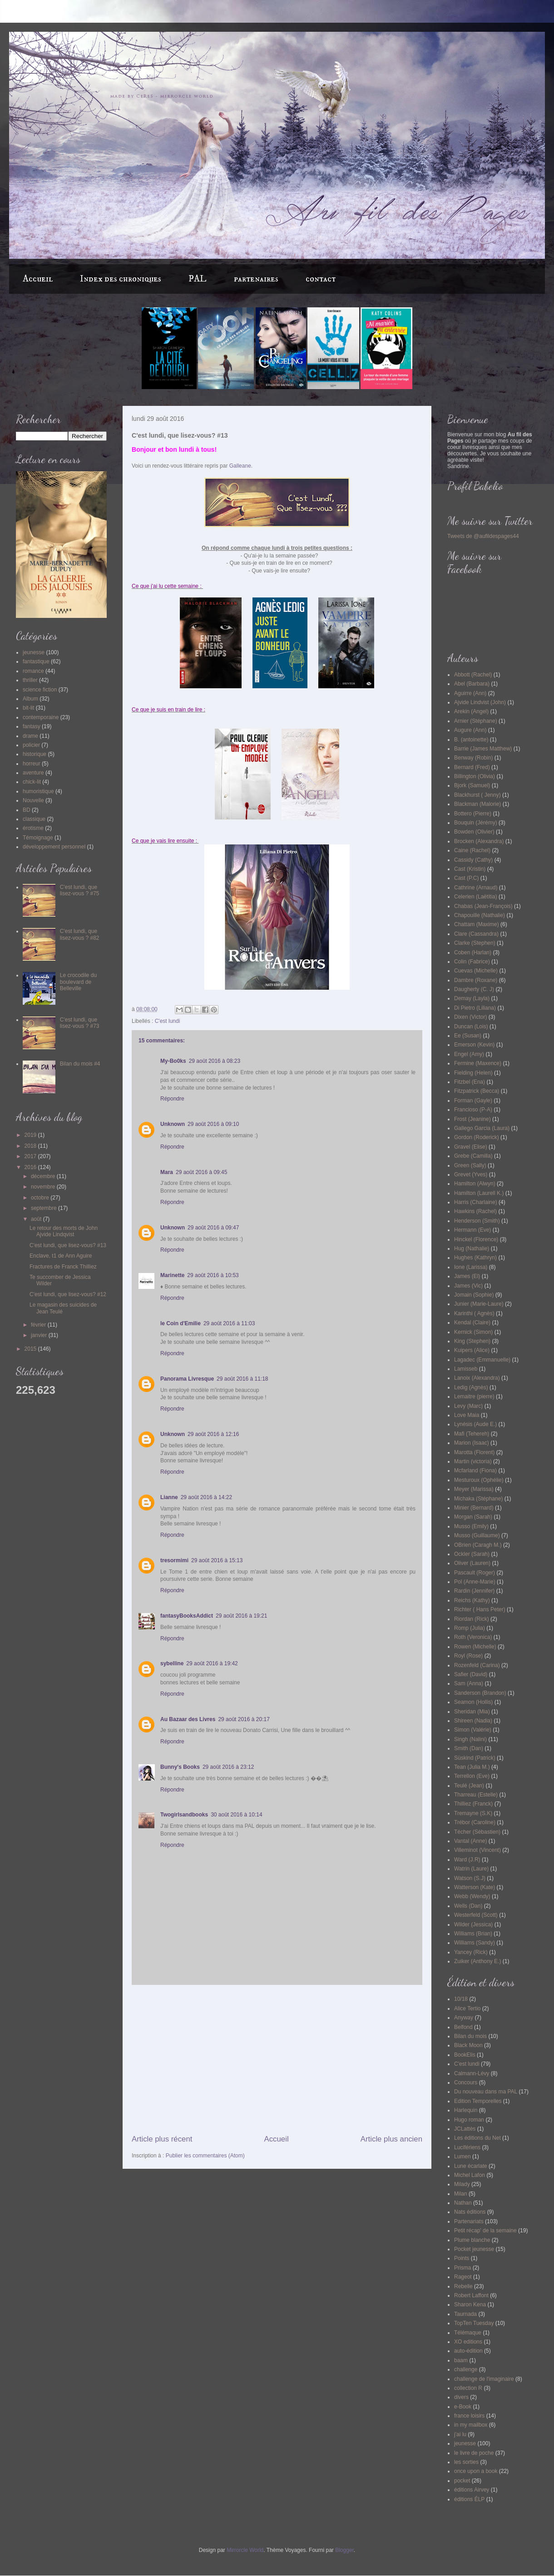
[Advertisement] (277, 2059)
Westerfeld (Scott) (476, 1915)
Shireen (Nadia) (473, 1720)
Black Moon (468, 2045)
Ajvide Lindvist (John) (480, 702)
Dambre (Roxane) (475, 980)
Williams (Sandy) (474, 1942)
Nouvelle (33, 800)
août (37, 1219)
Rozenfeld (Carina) (477, 1665)
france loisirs (469, 2416)
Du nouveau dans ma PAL (485, 2091)
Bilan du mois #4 (80, 1064)
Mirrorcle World (245, 2550)
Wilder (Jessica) (473, 1924)
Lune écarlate (470, 2166)
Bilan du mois (470, 2036)
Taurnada (465, 2314)
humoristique (38, 791)
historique (34, 754)
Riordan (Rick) (471, 1619)
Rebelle (463, 2286)
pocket (462, 2480)
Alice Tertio (467, 2008)
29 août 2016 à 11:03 (229, 1323)
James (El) (467, 1276)
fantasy (31, 726)
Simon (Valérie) (472, 1730)
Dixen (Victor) (470, 1017)
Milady (462, 2184)
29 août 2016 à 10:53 (212, 1275)
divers (461, 2397)
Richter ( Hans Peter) (479, 1609)
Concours (465, 2082)
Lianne (169, 1497)
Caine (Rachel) (472, 850)
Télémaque (467, 2332)
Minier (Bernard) (474, 1508)
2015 (31, 1349)
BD (26, 810)
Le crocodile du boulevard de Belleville (78, 982)
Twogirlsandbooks (184, 1814)
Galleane (240, 466)
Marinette (172, 1275)
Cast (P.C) (466, 878)
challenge (465, 2369)
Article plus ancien (391, 2139)
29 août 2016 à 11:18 (242, 1379)
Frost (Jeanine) (472, 1119)
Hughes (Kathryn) (475, 1257)
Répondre (172, 1099)
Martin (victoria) (473, 1461)
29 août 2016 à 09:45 (201, 1172)
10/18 (461, 1999)
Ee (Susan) (467, 1035)
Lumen (462, 2156)
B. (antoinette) (471, 739)
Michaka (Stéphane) (478, 1498)
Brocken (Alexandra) (479, 841)
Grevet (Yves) (470, 1174)
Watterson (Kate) (474, 1887)
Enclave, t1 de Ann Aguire (61, 1256)
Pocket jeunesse (474, 2249)
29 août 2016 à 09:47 (213, 1227)
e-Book (462, 2406)
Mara (166, 1172)
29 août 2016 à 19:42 (211, 1663)
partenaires (256, 279)
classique (34, 819)
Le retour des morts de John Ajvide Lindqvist (64, 1231)
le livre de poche (474, 2453)
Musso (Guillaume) (477, 1535)
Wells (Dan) (468, 1906)
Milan (460, 2194)
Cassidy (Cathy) (473, 860)
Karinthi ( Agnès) (474, 1313)
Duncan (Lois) (471, 1026)
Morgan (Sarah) (473, 1517)
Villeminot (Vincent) (477, 1850)
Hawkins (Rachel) (475, 1211)
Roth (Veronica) (473, 1637)
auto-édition (468, 2351)
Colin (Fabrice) (472, 961)
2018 (31, 1146)
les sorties (466, 2462)
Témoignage (38, 837)
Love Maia (466, 1415)
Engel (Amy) (469, 1054)
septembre (44, 1208)
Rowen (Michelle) (475, 1646)
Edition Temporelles (478, 2101)
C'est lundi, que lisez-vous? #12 (68, 1294)
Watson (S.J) (469, 1878)
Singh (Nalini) (470, 1739)
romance (33, 671)
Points (461, 2258)
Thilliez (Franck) (473, 1804)
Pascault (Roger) (474, 1572)
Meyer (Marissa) (474, 1489)
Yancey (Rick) (471, 1952)
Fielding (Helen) (473, 1073)
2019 (31, 1135)
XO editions (468, 2342)
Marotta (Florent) (474, 1452)
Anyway (463, 2017)
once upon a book (475, 2471)
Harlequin (465, 2110)
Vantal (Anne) (470, 1841)
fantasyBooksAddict (186, 1616)
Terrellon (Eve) (472, 1776)
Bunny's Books (180, 1767)
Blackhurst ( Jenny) (477, 795)
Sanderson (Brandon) (480, 1693)
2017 (31, 1156)
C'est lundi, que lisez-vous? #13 (68, 1245)
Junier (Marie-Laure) (479, 1304)
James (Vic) (468, 1286)
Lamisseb (465, 1369)
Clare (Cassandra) (476, 934)
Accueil (38, 279)
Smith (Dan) (468, 1748)
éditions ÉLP (469, 2499)
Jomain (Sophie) (474, 1295)
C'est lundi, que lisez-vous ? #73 (79, 1023)
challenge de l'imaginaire (484, 2379)
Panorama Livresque (187, 1379)
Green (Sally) (470, 1165)
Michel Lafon (469, 2175)
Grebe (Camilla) (473, 1156)
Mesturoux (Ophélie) (479, 1480)
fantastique (36, 661)
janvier (40, 1335)
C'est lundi (167, 1021)
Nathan (463, 2203)
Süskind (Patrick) (474, 1758)
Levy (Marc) (468, 1406)
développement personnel (54, 847)
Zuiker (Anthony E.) (477, 1961)
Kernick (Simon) (473, 1332)
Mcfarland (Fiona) (475, 1470)
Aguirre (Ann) (470, 693)
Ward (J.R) (467, 1859)
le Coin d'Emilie (180, 1323)
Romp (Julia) (469, 1628)
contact (321, 279)
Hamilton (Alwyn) (474, 1183)
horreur (31, 763)
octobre (40, 1197)
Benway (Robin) (473, 758)
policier (31, 745)
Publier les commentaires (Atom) (205, 2155)
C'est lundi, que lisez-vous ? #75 (79, 890)
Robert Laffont (471, 2295)
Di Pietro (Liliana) (475, 1008)
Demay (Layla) (472, 998)
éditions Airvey (471, 2490)
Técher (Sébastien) (477, 1832)
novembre (44, 1187)
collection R (468, 2388)
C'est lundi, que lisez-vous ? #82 (79, 934)
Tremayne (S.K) (473, 1813)
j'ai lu (460, 2434)
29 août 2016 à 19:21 (241, 1616)
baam (461, 2360)
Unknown (172, 1124)
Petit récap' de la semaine (485, 2230)
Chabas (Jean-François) (483, 906)
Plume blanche (472, 2240)
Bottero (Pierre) (472, 813)
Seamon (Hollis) (473, 1702)
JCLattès (464, 2129)
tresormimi (174, 1560)
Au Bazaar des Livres (187, 1719)
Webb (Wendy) (472, 1896)
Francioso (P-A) (473, 1109)
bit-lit (28, 708)
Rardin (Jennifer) (474, 1591)
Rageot (463, 2277)
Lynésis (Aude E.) (475, 1424)
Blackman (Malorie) (477, 804)
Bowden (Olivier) (474, 832)
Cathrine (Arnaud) (475, 887)
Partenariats (469, 2221)
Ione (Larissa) (470, 1267)
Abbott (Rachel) (473, 674)
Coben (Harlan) (472, 952)
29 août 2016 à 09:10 (213, 1124)
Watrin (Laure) (471, 1868)
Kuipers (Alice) (472, 1350)
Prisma (462, 2268)
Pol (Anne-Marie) (474, 1582)
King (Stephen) (472, 1341)
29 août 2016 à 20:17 (243, 1719)
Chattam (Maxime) (476, 924)
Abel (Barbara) (472, 684)
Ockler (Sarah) (472, 1554)
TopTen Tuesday (474, 2323)
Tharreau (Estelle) (476, 1794)
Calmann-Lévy (471, 2073)
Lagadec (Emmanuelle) (482, 1360)
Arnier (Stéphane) (475, 721)
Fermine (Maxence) (477, 1063)
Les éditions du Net (477, 2138)
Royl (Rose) (468, 1656)
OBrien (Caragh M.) (478, 1545)
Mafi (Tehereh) (471, 1434)
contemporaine (41, 717)
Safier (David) (470, 1674)
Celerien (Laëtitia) (475, 896)
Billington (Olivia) (474, 776)
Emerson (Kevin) (474, 1044)
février (39, 1325)
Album (30, 699)
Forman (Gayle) (473, 1100)
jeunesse (34, 652)
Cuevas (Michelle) (476, 970)
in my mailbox (470, 2425)
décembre (44, 1176)
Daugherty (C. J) (474, 989)
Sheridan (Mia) (472, 1711)
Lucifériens (467, 2147)
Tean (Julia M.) (472, 1767)
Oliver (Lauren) (472, 1563)
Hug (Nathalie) (471, 1248)
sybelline (171, 1663)
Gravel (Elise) (470, 1147)
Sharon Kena (470, 2304)
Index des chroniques (120, 279)
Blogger (344, 2550)
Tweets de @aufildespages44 (483, 536)
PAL (197, 279)
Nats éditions (469, 2212)
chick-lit (32, 782)
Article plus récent (162, 2139)
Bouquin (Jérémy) (475, 822)
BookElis (464, 2055)
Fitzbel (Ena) (469, 1082)
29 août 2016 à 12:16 (213, 1434)
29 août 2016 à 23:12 (228, 1767)
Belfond (463, 2027)
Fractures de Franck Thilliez (63, 1266)
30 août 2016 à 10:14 (236, 1814)
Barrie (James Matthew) (483, 748)
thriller (30, 680)
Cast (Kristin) (469, 869)
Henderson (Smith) (477, 1221)
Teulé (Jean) (469, 1785)
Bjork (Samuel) (472, 785)
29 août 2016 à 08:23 (214, 1061)
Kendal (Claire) (472, 1322)
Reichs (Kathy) (472, 1600)
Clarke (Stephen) (474, 943)
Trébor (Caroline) (474, 1822)
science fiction (40, 689)
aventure (33, 773)
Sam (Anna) (468, 1683)
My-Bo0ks (173, 1061)
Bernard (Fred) (472, 767)
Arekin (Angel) (471, 711)
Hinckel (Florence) (476, 1239)
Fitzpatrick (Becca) (476, 1091)
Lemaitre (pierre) (474, 1396)
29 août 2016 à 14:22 (206, 1497)
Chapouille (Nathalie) (479, 915)
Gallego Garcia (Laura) (481, 1128)
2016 (31, 1167)
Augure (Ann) (470, 730)
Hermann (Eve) (472, 1230)
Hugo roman (469, 2120)
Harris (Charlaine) (475, 1202)
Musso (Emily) (471, 1526)
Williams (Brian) (473, 1933)
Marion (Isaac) (471, 1443)
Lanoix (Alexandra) (477, 1378)
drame (30, 736)
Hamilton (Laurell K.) (479, 1193)
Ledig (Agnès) (471, 1387)
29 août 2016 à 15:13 (216, 1560)
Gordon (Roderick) (476, 1137)
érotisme (33, 828)
